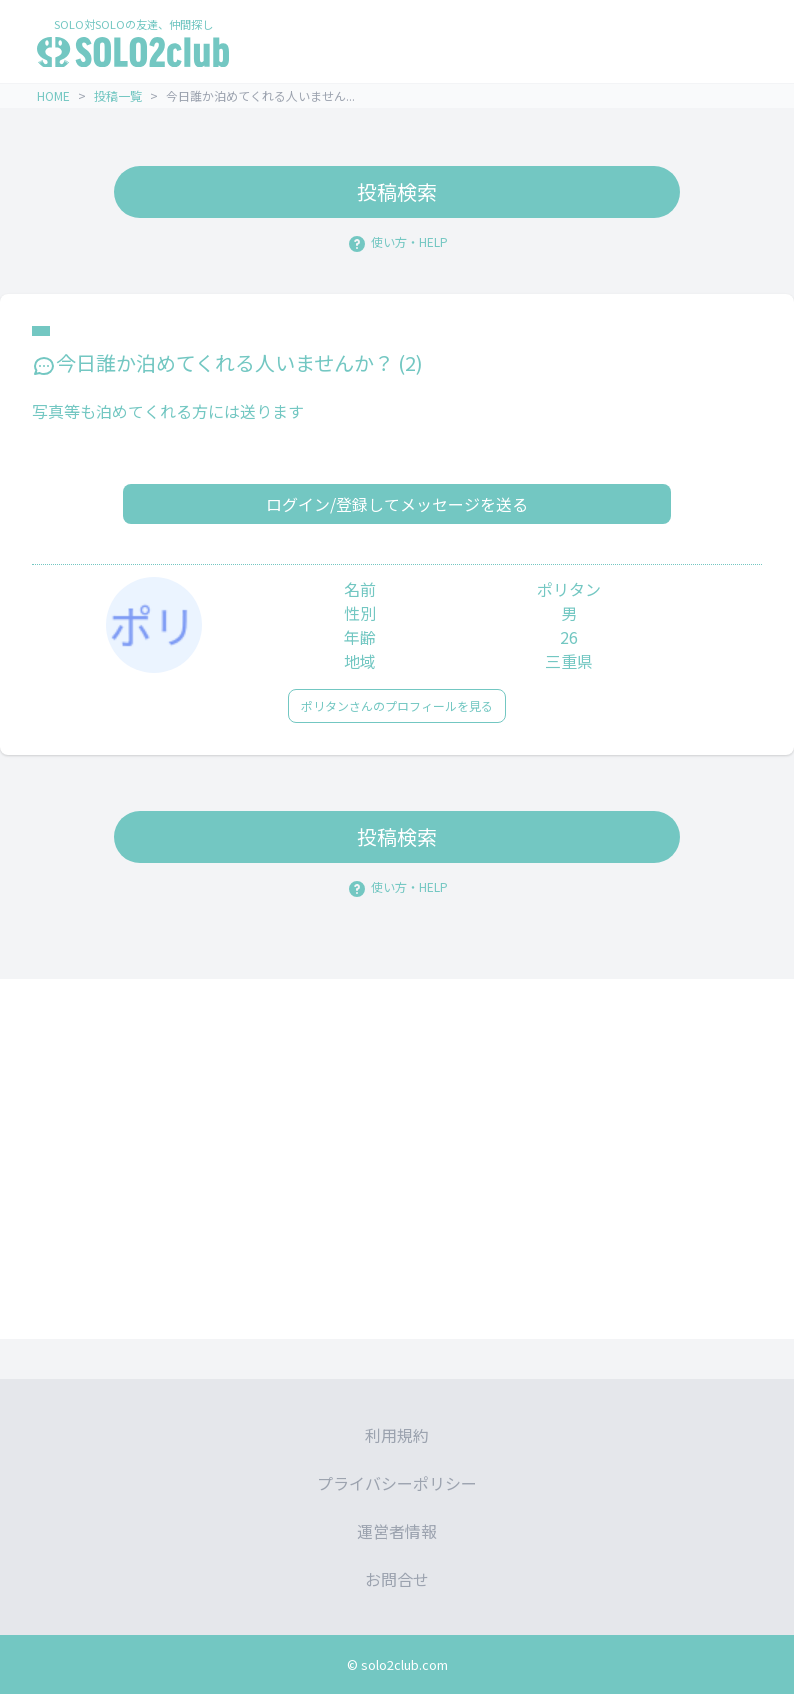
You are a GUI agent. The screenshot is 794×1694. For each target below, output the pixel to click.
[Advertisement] (397, 1159)
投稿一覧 (118, 95)
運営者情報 (397, 1531)
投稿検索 (397, 191)
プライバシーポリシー (397, 1483)
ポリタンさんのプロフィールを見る (397, 705)
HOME (53, 95)
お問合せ (397, 1579)
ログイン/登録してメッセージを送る (397, 504)
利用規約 (397, 1435)
